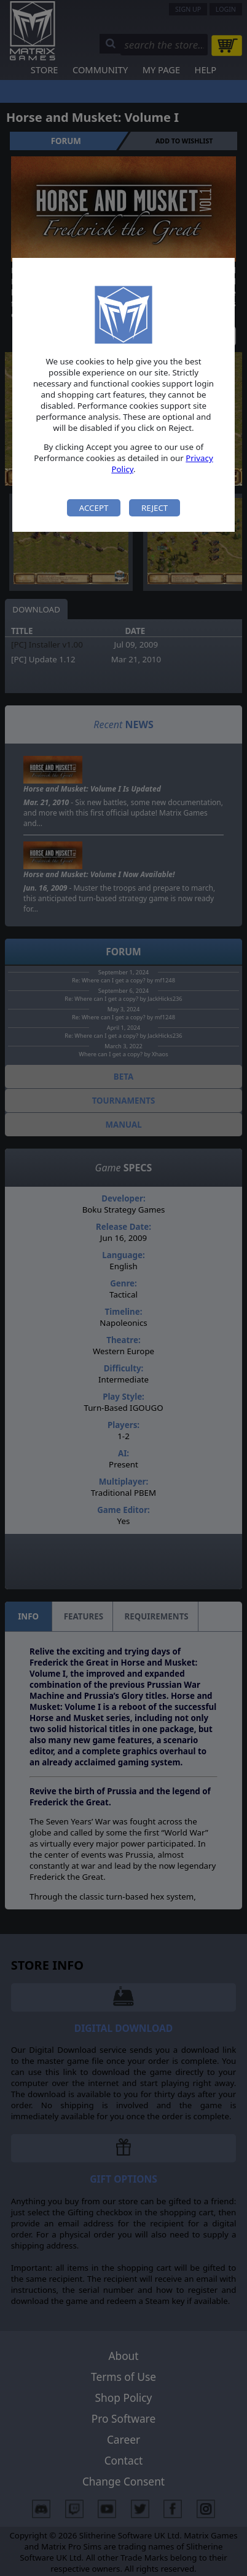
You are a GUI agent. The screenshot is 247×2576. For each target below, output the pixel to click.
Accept (94, 507)
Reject (154, 507)
